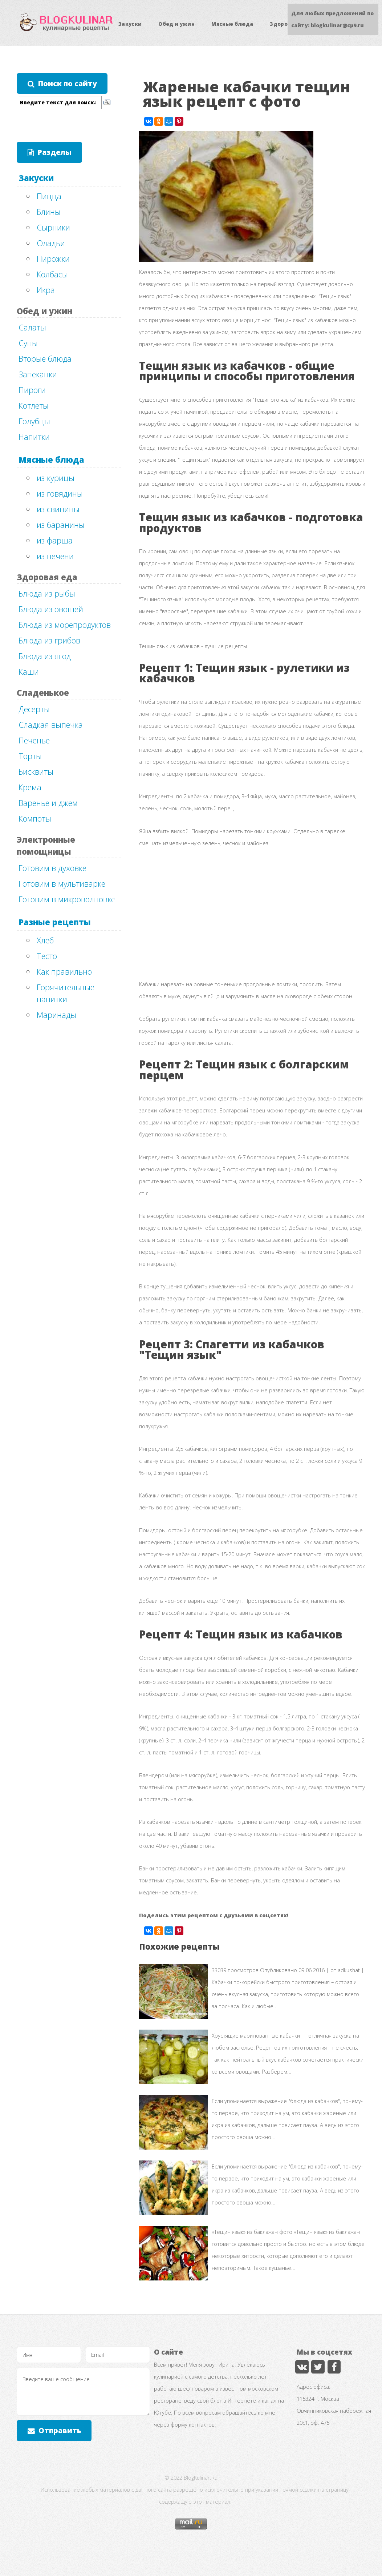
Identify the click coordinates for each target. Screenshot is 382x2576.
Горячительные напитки (65, 993)
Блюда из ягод (45, 655)
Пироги (32, 389)
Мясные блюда (232, 24)
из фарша (55, 540)
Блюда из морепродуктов (65, 624)
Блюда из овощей (51, 608)
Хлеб (45, 940)
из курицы (55, 477)
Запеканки (38, 374)
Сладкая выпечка (51, 724)
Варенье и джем (48, 802)
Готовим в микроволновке (67, 899)
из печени (55, 555)
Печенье (34, 740)
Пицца (49, 195)
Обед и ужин (176, 24)
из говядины (60, 493)
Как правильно (64, 971)
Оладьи (51, 242)
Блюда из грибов (49, 640)
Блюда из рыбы (47, 593)
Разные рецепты (55, 921)
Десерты (34, 708)
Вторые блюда (45, 358)
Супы (28, 342)
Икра (46, 289)
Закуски (130, 24)
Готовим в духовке (52, 867)
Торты (30, 755)
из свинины (58, 508)
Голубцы (34, 421)
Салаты (32, 327)
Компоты (35, 818)
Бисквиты (36, 771)
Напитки (34, 436)
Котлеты (34, 405)
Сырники (53, 227)
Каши (29, 671)
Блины (49, 211)
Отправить (59, 2430)
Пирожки (53, 258)
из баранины (61, 524)
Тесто (47, 955)
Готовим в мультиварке (62, 883)
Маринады (56, 1014)
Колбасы (52, 274)
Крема (30, 787)
